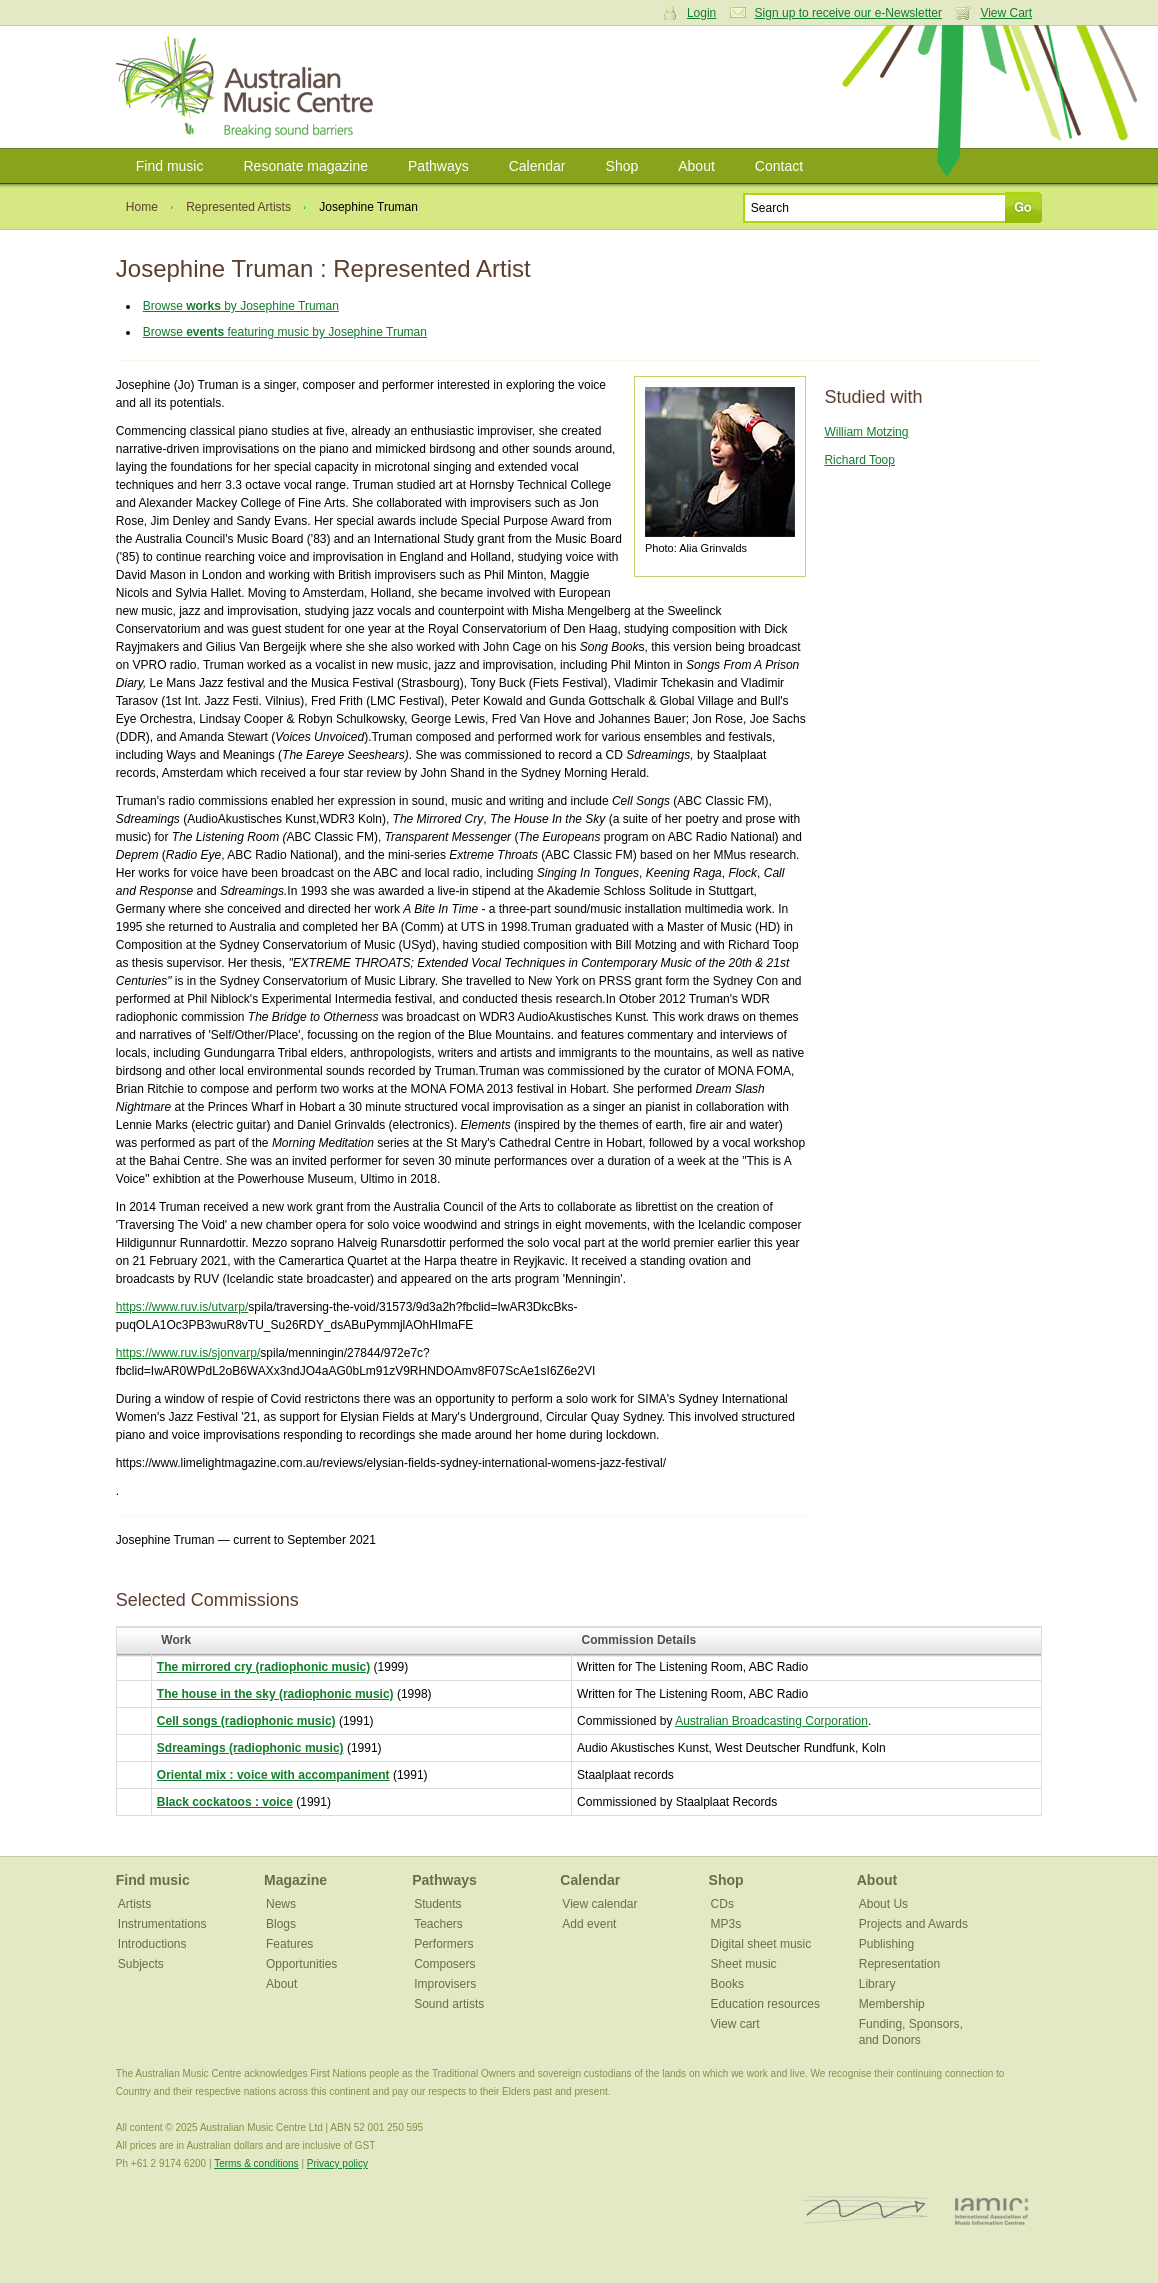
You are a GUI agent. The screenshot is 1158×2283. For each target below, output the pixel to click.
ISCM (865, 2210)
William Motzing (866, 432)
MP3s (726, 1924)
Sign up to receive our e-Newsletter (848, 13)
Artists (134, 1904)
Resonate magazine (305, 166)
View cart (735, 2024)
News (281, 1904)
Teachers (438, 1924)
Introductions (152, 1944)
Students (437, 1904)
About (696, 166)
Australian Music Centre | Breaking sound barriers (248, 87)
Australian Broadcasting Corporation (771, 1721)
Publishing (886, 1944)
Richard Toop (859, 460)
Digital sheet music (761, 1944)
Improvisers (445, 1984)
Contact (779, 166)
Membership (892, 2004)
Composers (444, 1964)
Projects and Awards (913, 1924)
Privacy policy (337, 2163)
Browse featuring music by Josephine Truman (285, 332)
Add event (589, 1924)
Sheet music (744, 1964)
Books (727, 1984)
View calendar (599, 1904)
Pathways (438, 166)
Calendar (537, 166)
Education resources (765, 2004)
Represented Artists (238, 207)
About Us (883, 1904)
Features (289, 1944)
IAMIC (991, 2210)
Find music (170, 166)
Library (877, 1984)
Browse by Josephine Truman (241, 306)
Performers (443, 1944)
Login (701, 13)
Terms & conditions (256, 2163)
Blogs (281, 1924)
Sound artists (449, 2004)
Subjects (141, 1964)
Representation (899, 1964)
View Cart (1006, 13)
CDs (722, 1904)
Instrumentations (162, 1924)
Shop (622, 166)
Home (142, 207)
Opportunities (301, 1964)
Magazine (295, 1880)
